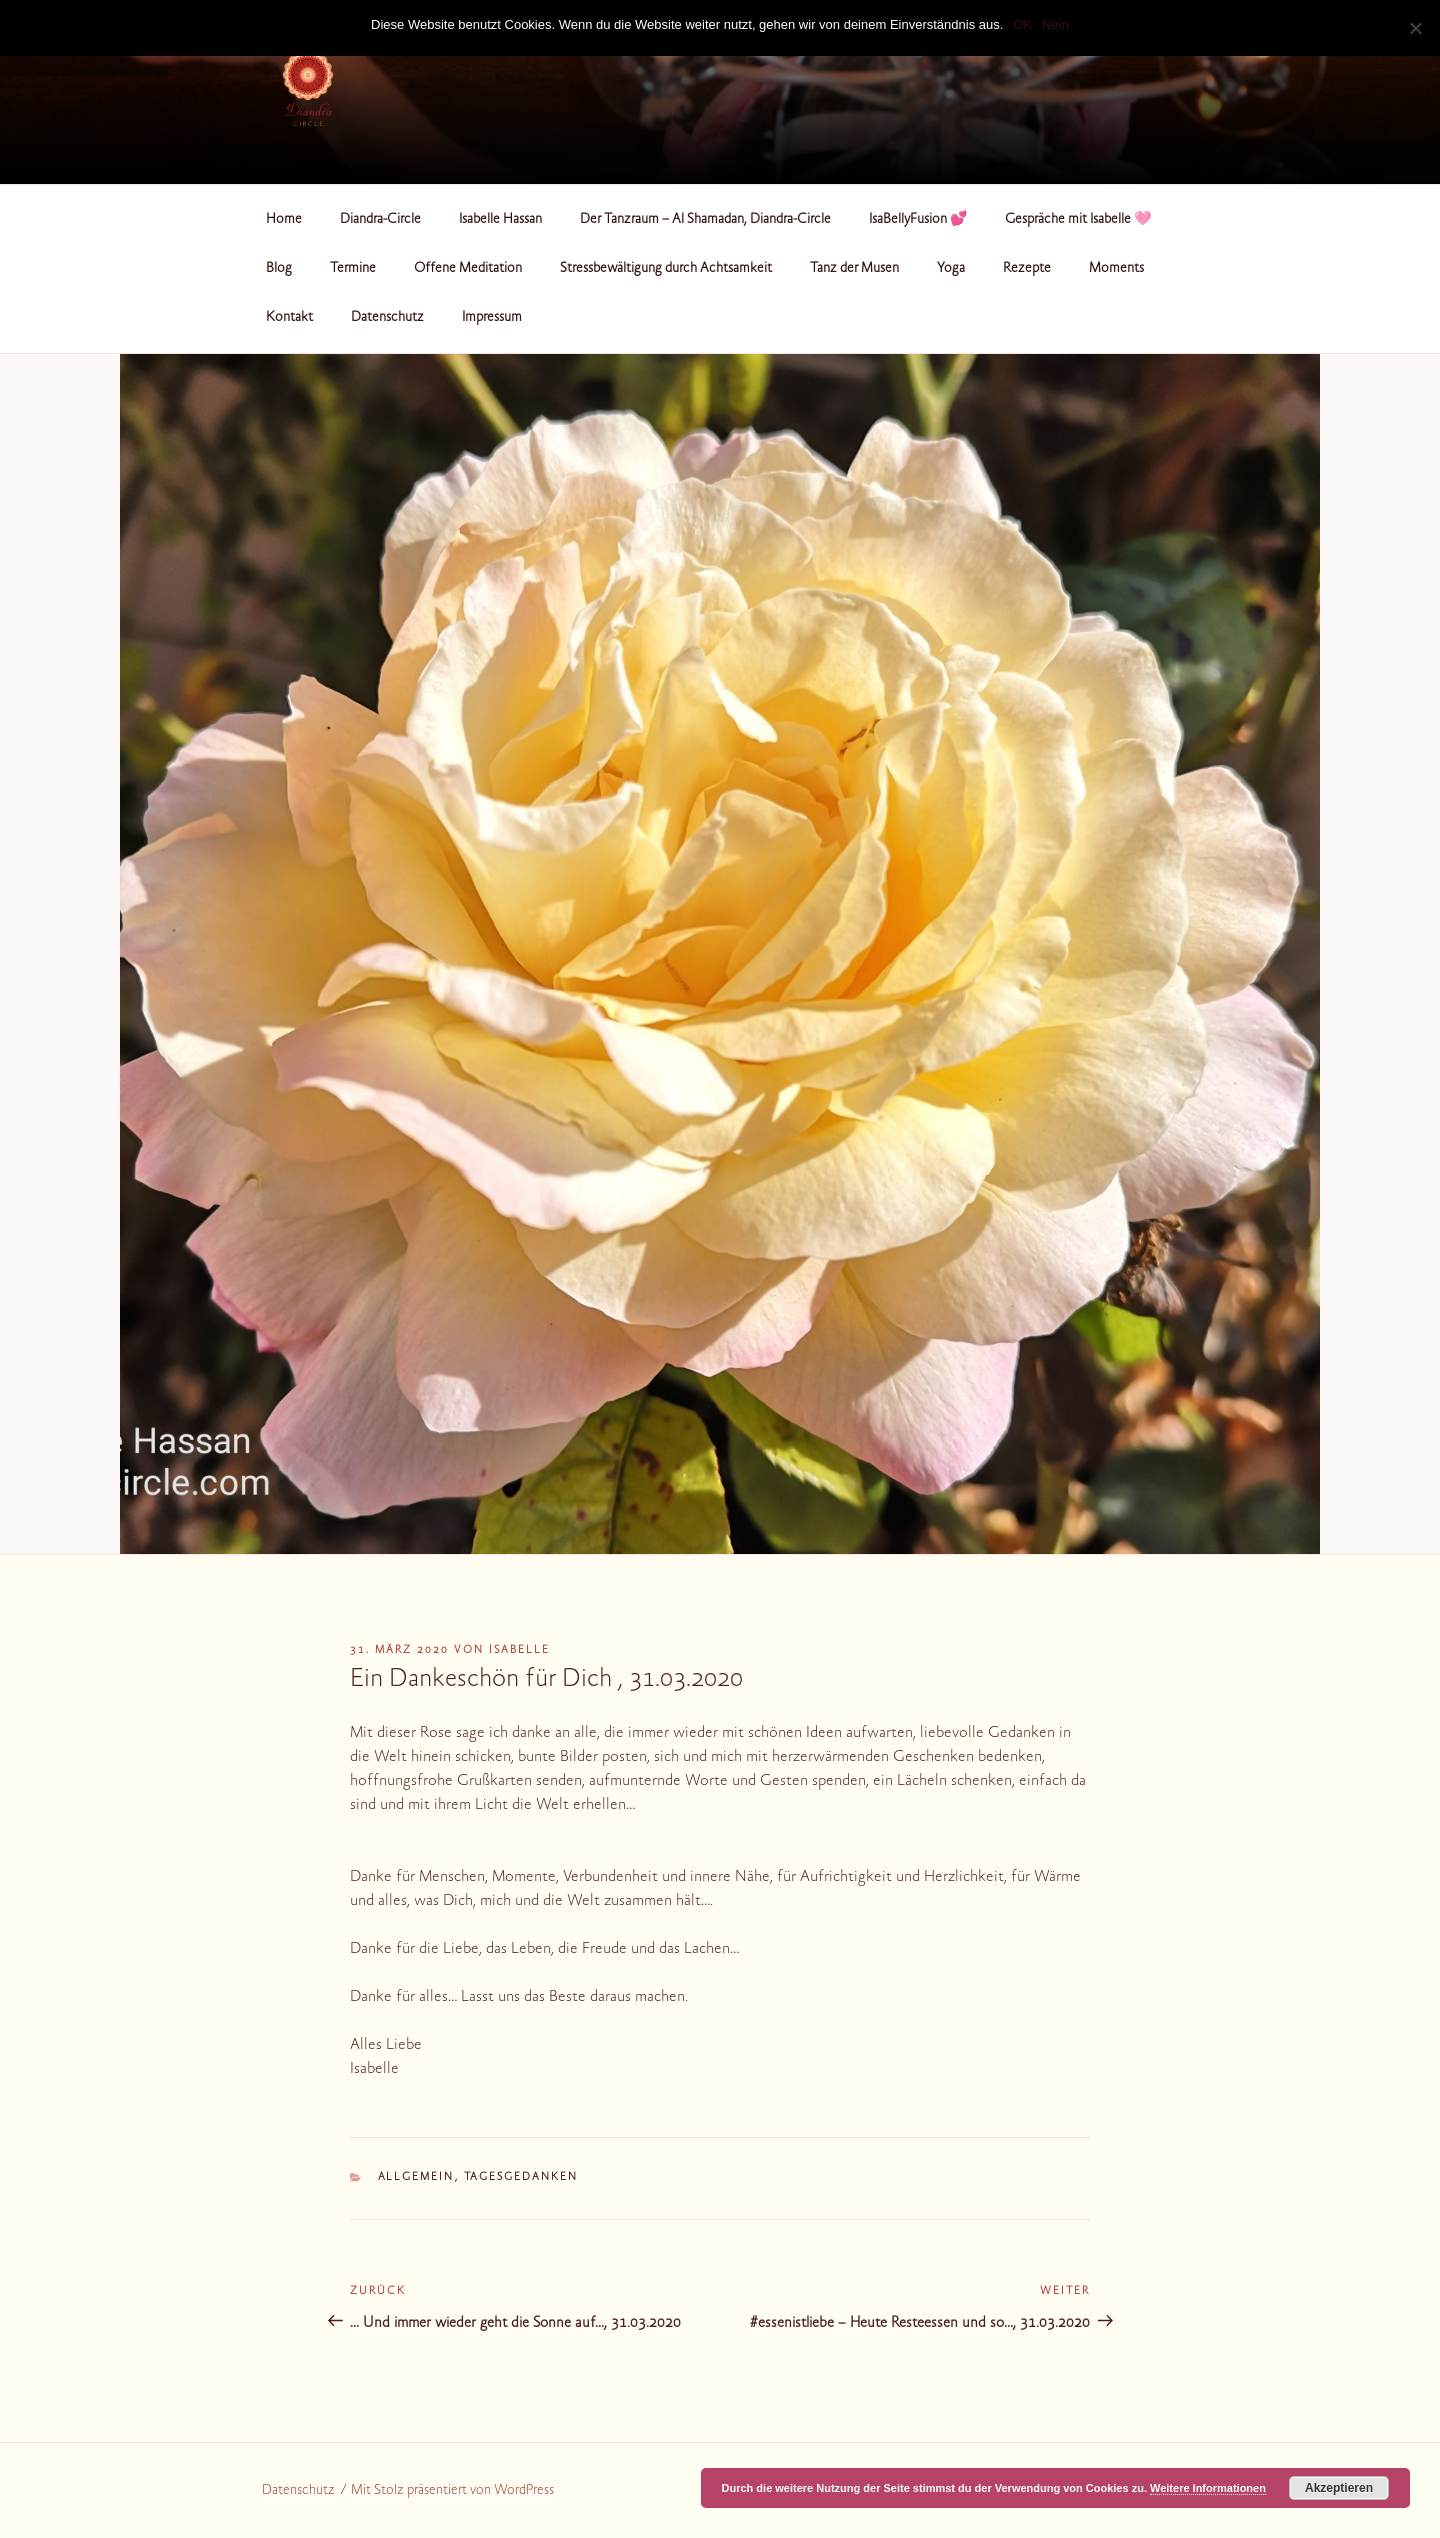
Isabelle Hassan (500, 220)
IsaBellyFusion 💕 (918, 220)
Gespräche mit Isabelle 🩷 (1078, 220)
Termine (353, 269)
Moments (1116, 269)
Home (284, 220)
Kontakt (289, 318)
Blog (279, 269)
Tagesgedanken (521, 2177)
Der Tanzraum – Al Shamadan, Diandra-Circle (705, 220)
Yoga (951, 269)
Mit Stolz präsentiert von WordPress (452, 2491)
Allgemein (416, 2177)
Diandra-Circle (380, 220)
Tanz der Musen (854, 269)
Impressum (492, 318)
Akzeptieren (1339, 2488)
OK (1022, 24)
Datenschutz (387, 318)
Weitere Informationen (1208, 2488)
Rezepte (1027, 269)
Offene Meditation (468, 269)
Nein (1055, 24)
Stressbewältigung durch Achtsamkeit (666, 269)
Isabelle (519, 1650)
